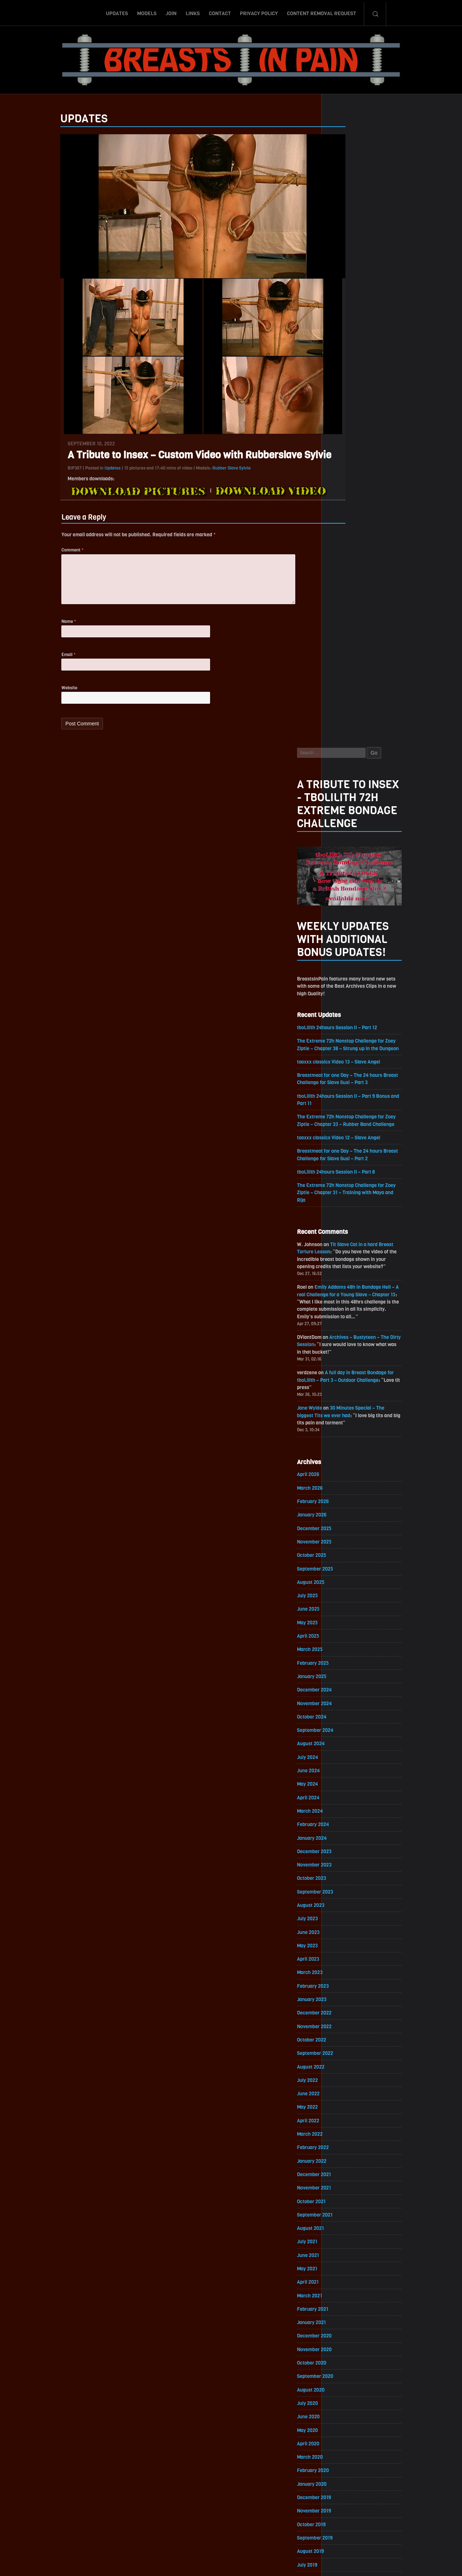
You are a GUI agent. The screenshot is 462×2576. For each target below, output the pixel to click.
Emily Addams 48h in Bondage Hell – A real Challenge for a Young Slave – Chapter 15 (382, 679)
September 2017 (350, 2275)
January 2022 (347, 1562)
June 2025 (344, 1000)
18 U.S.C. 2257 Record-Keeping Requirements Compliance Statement (258, 2563)
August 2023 (346, 1301)
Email (33, 662)
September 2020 (351, 1781)
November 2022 (350, 1425)
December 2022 (350, 1411)
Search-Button (375, 12)
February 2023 (348, 1384)
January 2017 (347, 2385)
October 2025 (347, 945)
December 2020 (350, 1740)
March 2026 (345, 876)
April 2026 (343, 863)
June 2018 (343, 2152)
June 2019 (343, 1987)
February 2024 (348, 1219)
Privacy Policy (259, 11)
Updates (117, 11)
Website (34, 696)
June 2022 (344, 1493)
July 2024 (343, 1151)
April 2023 (343, 1356)
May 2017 (342, 2330)
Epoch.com (402, 2492)
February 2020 (348, 1877)
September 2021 (350, 1617)
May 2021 (342, 1672)
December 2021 (349, 1576)
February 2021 (348, 1713)
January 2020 (347, 1891)
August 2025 (346, 972)
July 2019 (342, 1973)
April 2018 (343, 2179)
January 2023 (347, 1397)
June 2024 (344, 1164)
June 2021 (343, 1658)
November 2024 (350, 1096)
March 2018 (345, 2193)
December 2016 (349, 2399)
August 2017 (346, 2289)
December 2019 (349, 1905)
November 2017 (349, 2248)
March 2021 (345, 1699)
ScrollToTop (231, 2528)
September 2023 (351, 1288)
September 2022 (351, 1452)
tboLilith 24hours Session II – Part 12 (373, 398)
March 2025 (345, 1041)
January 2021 (347, 1727)
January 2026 (347, 904)
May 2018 (342, 2165)
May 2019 (342, 2001)
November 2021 (349, 1589)
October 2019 (347, 1932)
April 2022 (343, 1521)
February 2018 (348, 2207)
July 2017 (342, 2303)
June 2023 (344, 1329)
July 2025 (343, 986)
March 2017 (345, 2357)
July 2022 (343, 1480)
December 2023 (350, 1247)
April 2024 (344, 1192)
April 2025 (343, 1027)
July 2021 (342, 1644)
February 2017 (348, 2371)
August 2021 (346, 1631)
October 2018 (347, 2097)
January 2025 (347, 1068)
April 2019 (343, 2015)
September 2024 (351, 1123)
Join (171, 11)
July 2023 (343, 1315)
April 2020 (343, 1850)
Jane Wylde (345, 795)
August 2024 (346, 1137)
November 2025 (350, 931)
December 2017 (349, 2234)
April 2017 (343, 2344)
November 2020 (350, 1754)
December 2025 (350, 917)
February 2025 (348, 1055)
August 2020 (346, 1795)
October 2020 (347, 1768)
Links (193, 11)
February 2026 (348, 890)
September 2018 (350, 2111)
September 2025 (351, 959)
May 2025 (343, 1013)
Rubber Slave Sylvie (196, 471)
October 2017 (347, 2261)
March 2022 (345, 1535)
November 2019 (349, 1919)
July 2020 (343, 1809)
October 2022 (347, 1439)
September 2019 (350, 1946)
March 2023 (345, 1370)
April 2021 (343, 1685)
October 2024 (347, 1109)
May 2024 (343, 1178)
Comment (37, 554)
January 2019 (347, 2056)
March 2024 (345, 1205)
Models (146, 11)
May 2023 (343, 1343)
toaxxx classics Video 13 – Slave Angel (375, 440)
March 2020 (345, 1864)
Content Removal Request (321, 11)
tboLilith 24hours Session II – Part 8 (372, 553)
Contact (220, 11)
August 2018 (346, 2124)
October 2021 (347, 1603)
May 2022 (343, 1507)
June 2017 (343, 2316)
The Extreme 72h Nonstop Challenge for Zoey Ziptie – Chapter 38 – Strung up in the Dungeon (383, 420)
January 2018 (347, 2220)
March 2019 (345, 2028)
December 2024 (350, 1082)
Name (33, 628)
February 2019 (348, 2042)
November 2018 (349, 2083)
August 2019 (346, 1960)
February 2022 (348, 1548)
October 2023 (347, 1274)
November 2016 (349, 2412)
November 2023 (350, 1260)
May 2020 (343, 1836)
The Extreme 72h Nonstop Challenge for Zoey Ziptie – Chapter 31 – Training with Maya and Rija (383, 575)
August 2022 (346, 1466)
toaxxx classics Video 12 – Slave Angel (375, 518)
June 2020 (344, 1823)
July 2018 (342, 2138)
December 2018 (349, 2069)
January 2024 (347, 1233)
